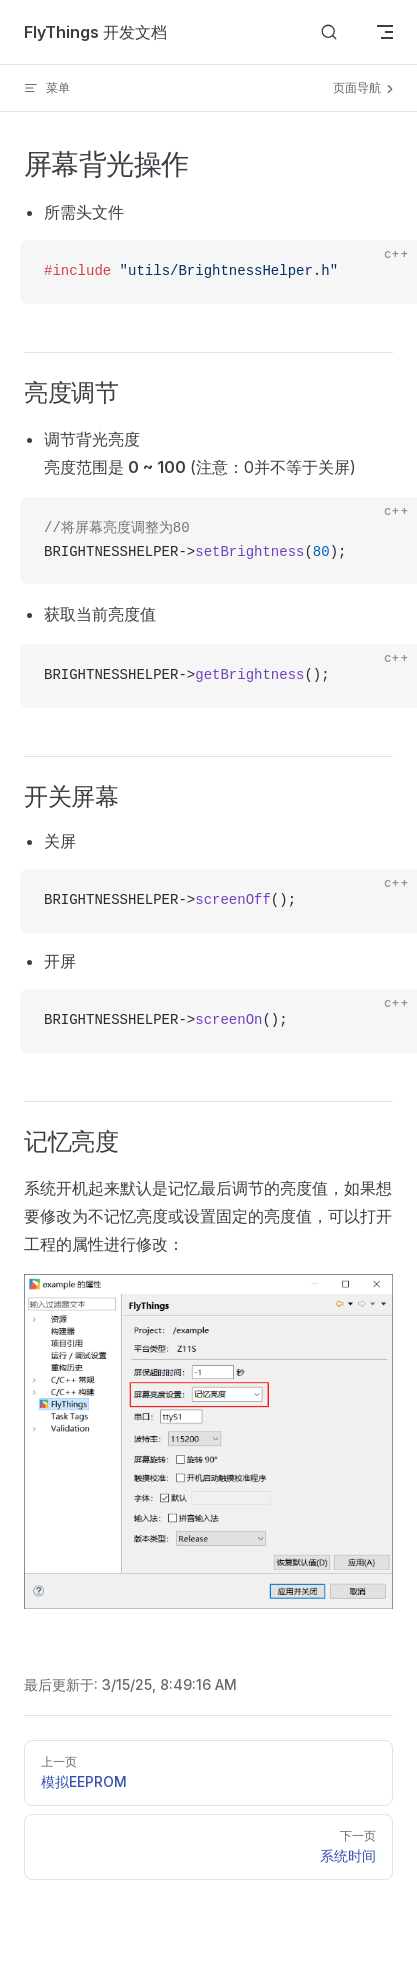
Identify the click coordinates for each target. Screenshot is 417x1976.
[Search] (329, 32)
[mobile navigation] (385, 32)
